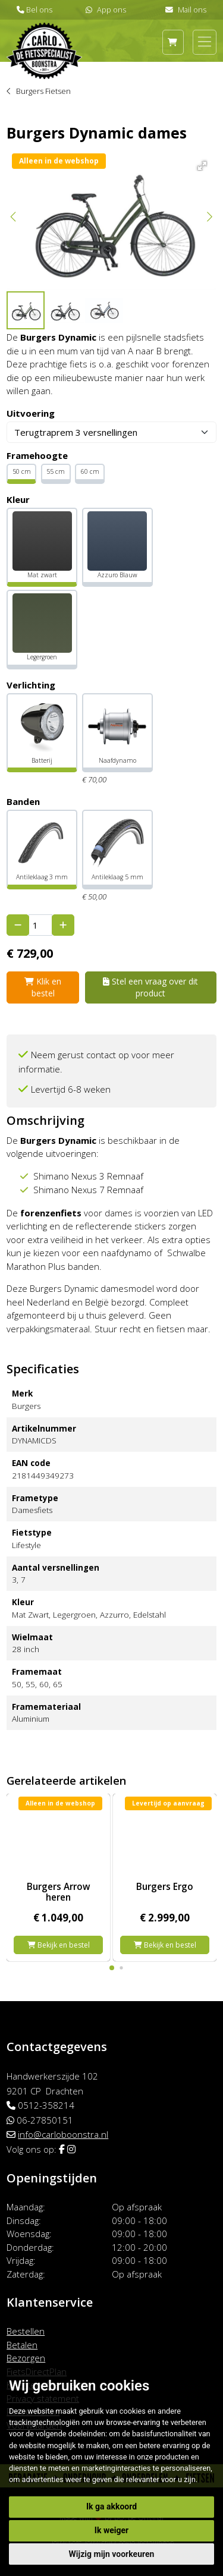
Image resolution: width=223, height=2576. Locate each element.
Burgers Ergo (164, 1886)
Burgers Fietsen (43, 91)
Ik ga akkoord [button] (111, 2506)
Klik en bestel (42, 987)
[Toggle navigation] (204, 41)
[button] (200, 163)
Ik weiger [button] (111, 2530)
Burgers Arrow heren (58, 1891)
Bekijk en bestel (58, 1945)
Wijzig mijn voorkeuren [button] (112, 2554)
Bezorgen (26, 2358)
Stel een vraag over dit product (150, 987)
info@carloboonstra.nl (63, 2134)
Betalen (22, 2345)
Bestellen (26, 2331)
